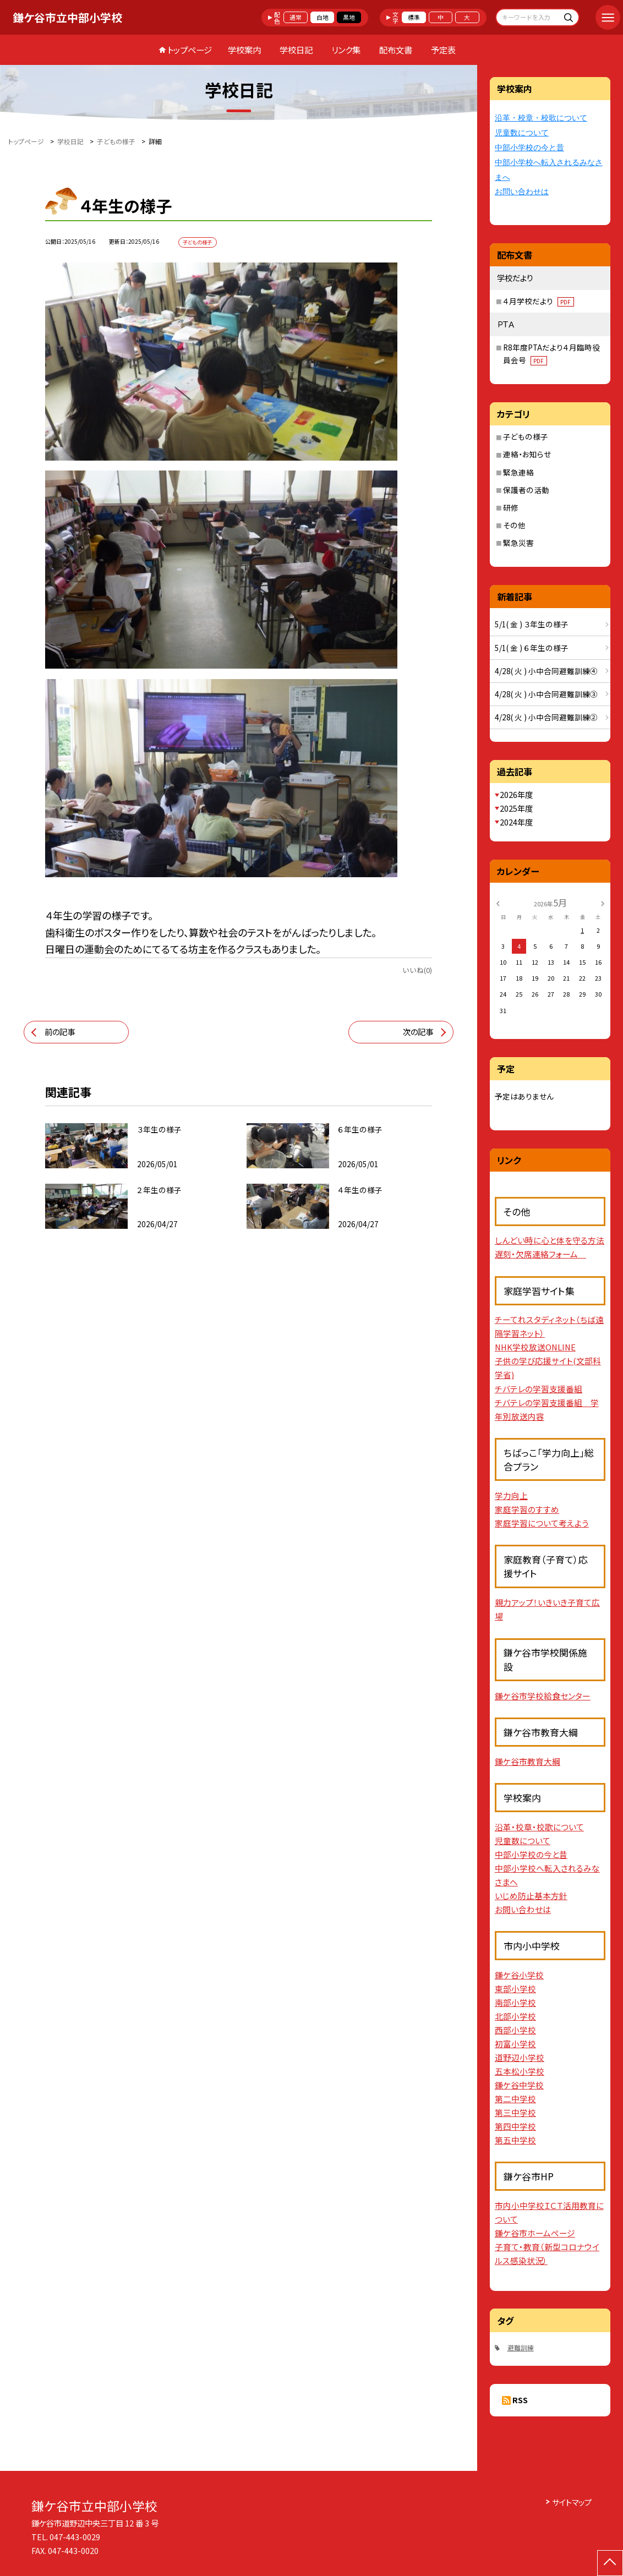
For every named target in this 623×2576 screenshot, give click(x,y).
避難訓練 (520, 2347)
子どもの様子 (525, 436)
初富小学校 (515, 2043)
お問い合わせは (522, 192)
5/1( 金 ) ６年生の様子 (532, 647)
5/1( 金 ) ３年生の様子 (532, 624)
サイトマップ (572, 2502)
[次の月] (602, 902)
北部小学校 (515, 2016)
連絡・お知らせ (527, 454)
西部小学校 (515, 2030)
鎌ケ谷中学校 (519, 2085)
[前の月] (497, 902)
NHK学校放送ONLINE (535, 1347)
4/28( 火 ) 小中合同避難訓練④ (546, 670)
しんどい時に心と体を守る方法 (549, 1240)
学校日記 (296, 49)
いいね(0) (417, 970)
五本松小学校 (519, 2071)
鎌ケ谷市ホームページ (535, 2233)
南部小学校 (515, 2002)
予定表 (443, 49)
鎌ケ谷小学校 (519, 1975)
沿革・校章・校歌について (541, 118)
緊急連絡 (518, 472)
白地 (322, 17)
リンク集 (345, 49)
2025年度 (516, 808)
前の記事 (60, 1031)
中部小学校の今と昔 (529, 148)
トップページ (189, 49)
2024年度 (516, 822)
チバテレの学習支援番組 (538, 1388)
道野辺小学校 (519, 2057)
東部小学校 (515, 1988)
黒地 (349, 17)
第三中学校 (515, 2112)
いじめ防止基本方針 (531, 1895)
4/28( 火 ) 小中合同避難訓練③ (546, 693)
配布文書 (395, 49)
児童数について (522, 133)
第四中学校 (515, 2126)
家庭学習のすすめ (527, 1509)
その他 (514, 524)
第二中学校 (515, 2098)
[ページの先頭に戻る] (610, 2563)
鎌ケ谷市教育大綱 (527, 1761)
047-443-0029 (75, 2536)
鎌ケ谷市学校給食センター (543, 1696)
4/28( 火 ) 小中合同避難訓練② (546, 717)
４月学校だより (538, 301)
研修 (510, 507)
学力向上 (511, 1495)
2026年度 (516, 794)
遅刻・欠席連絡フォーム (540, 1254)
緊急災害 (518, 542)
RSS (520, 2399)
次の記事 (418, 1031)
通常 (295, 17)
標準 (414, 17)
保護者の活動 (526, 489)
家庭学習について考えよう (542, 1523)
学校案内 (244, 49)
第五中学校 (515, 2140)
